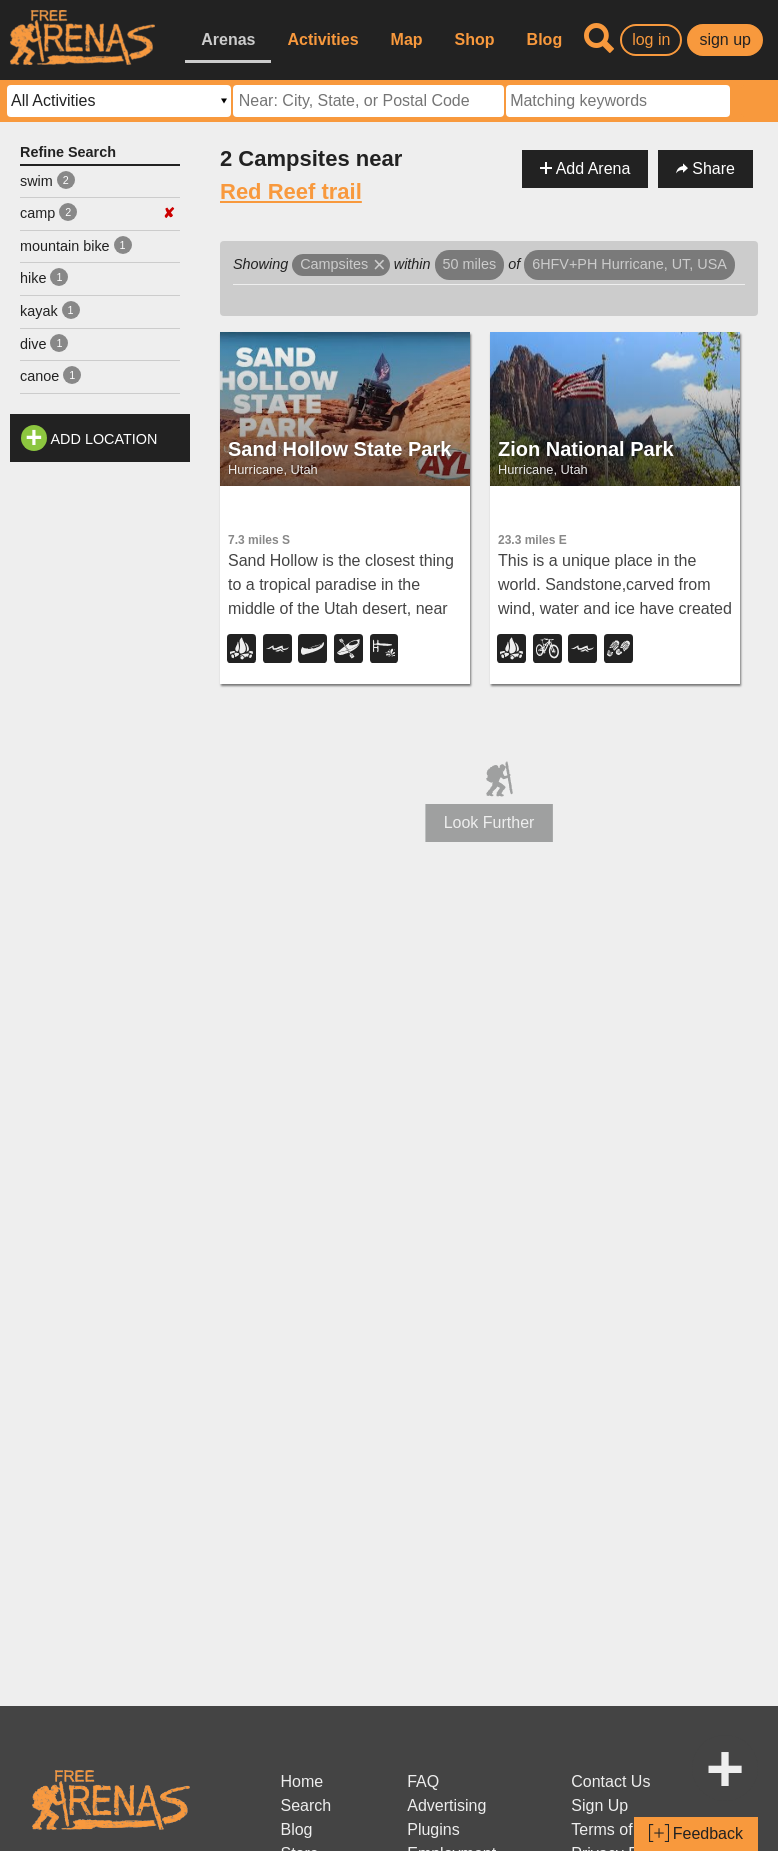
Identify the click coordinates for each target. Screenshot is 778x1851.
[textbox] (618, 101)
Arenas (228, 39)
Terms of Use (618, 1829)
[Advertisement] (100, 772)
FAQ (423, 1781)
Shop (475, 39)
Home (301, 1781)
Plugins (433, 1829)
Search (305, 1805)
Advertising (446, 1805)
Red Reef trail (291, 191)
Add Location (104, 439)
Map (407, 39)
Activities (322, 39)
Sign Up (599, 1805)
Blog (545, 39)
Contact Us (610, 1781)
